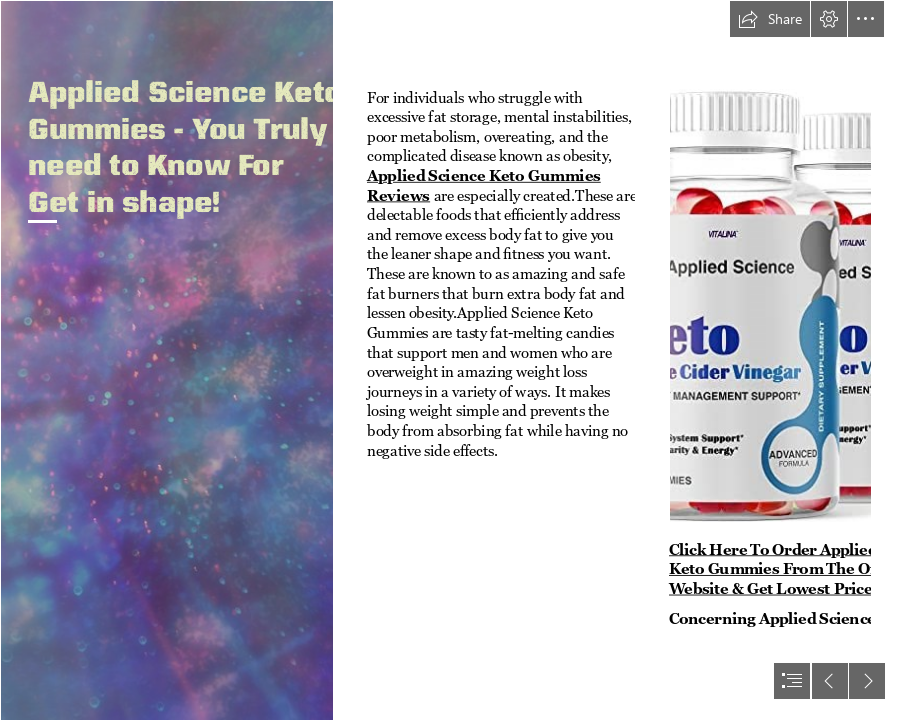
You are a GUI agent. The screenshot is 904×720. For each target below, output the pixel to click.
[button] (770, 19)
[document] (452, 360)
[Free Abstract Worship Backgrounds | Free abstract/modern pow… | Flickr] (166, 360)
